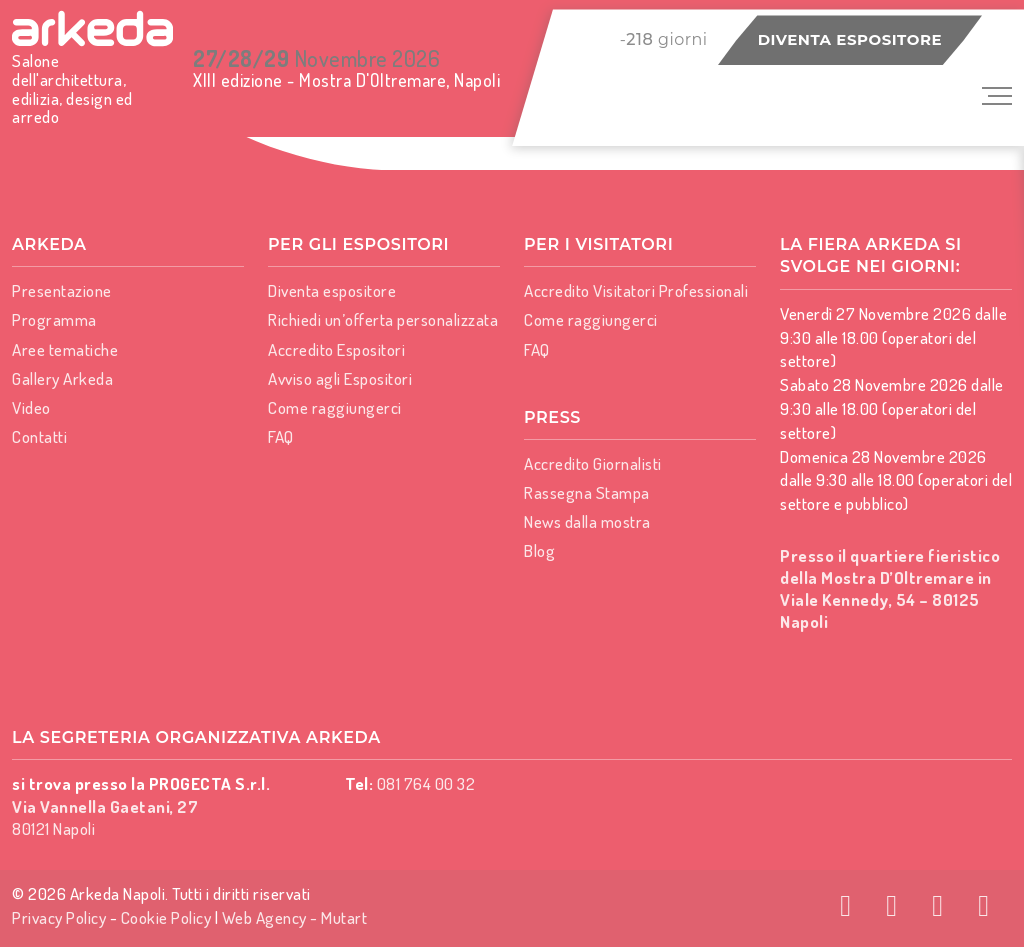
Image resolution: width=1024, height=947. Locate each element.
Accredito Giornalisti (593, 463)
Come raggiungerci (335, 407)
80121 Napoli (105, 817)
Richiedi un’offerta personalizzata (383, 319)
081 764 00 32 (426, 783)
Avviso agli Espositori (340, 378)
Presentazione (62, 290)
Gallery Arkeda (62, 378)
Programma (54, 319)
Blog (539, 550)
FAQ (281, 436)
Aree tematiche (65, 349)
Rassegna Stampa (587, 492)
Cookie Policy (166, 917)
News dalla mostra (587, 521)
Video (31, 407)
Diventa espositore (850, 39)
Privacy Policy (59, 917)
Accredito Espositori (336, 349)
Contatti (39, 436)
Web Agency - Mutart (295, 917)
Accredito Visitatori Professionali (636, 290)
